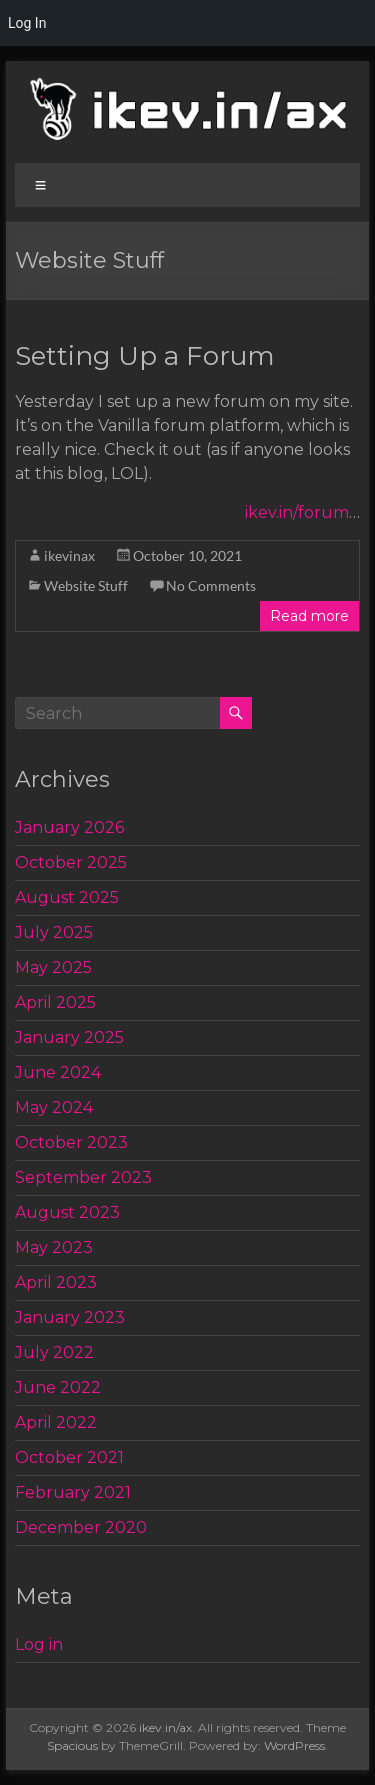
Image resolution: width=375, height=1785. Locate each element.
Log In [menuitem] (27, 23)
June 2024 (58, 1072)
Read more (309, 616)
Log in (39, 1644)
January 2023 (70, 1317)
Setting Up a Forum (145, 356)
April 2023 (56, 1282)
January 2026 (69, 827)
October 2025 (71, 862)
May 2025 (53, 967)
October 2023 (71, 1142)
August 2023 (67, 1212)
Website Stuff (86, 585)
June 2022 (58, 1387)
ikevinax (69, 555)
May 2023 (54, 1247)
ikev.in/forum (297, 512)
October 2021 (69, 1457)
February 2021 (73, 1492)
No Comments (211, 585)
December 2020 (81, 1527)
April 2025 (55, 1002)
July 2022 (54, 1352)
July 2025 (54, 932)
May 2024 (54, 1107)
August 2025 (67, 897)
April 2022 (56, 1422)
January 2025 (69, 1037)
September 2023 (83, 1177)
